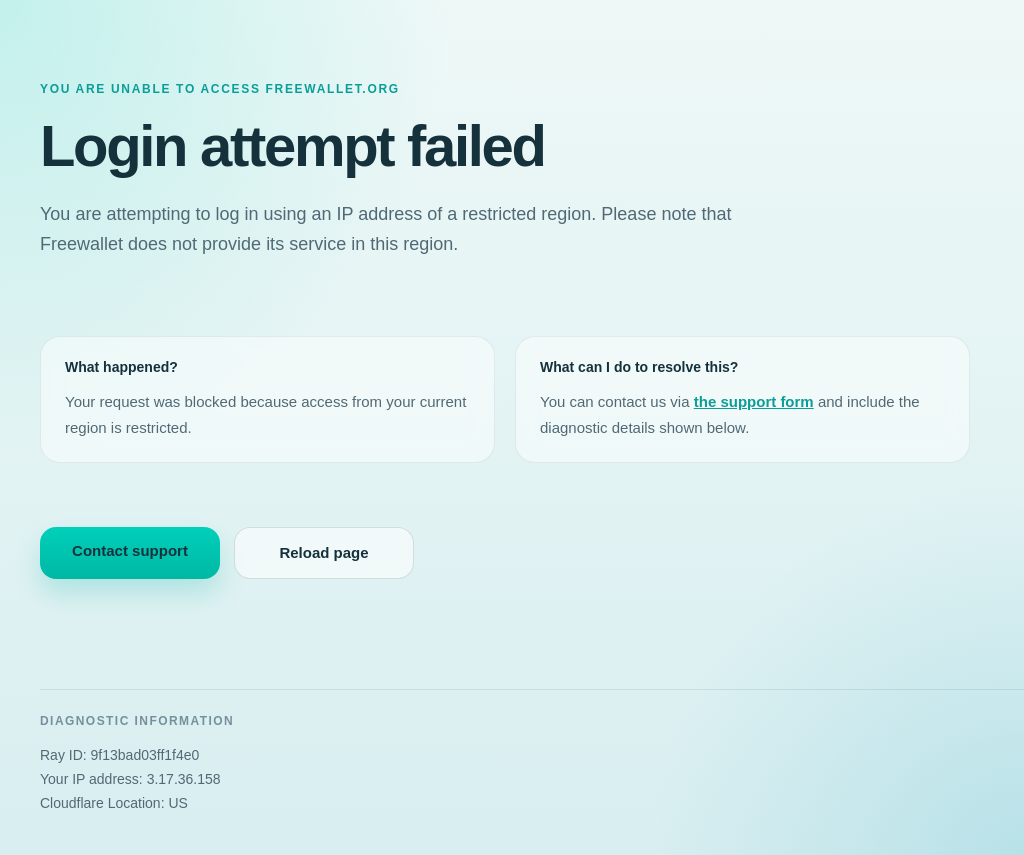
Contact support (130, 550)
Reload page (323, 552)
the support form (754, 401)
